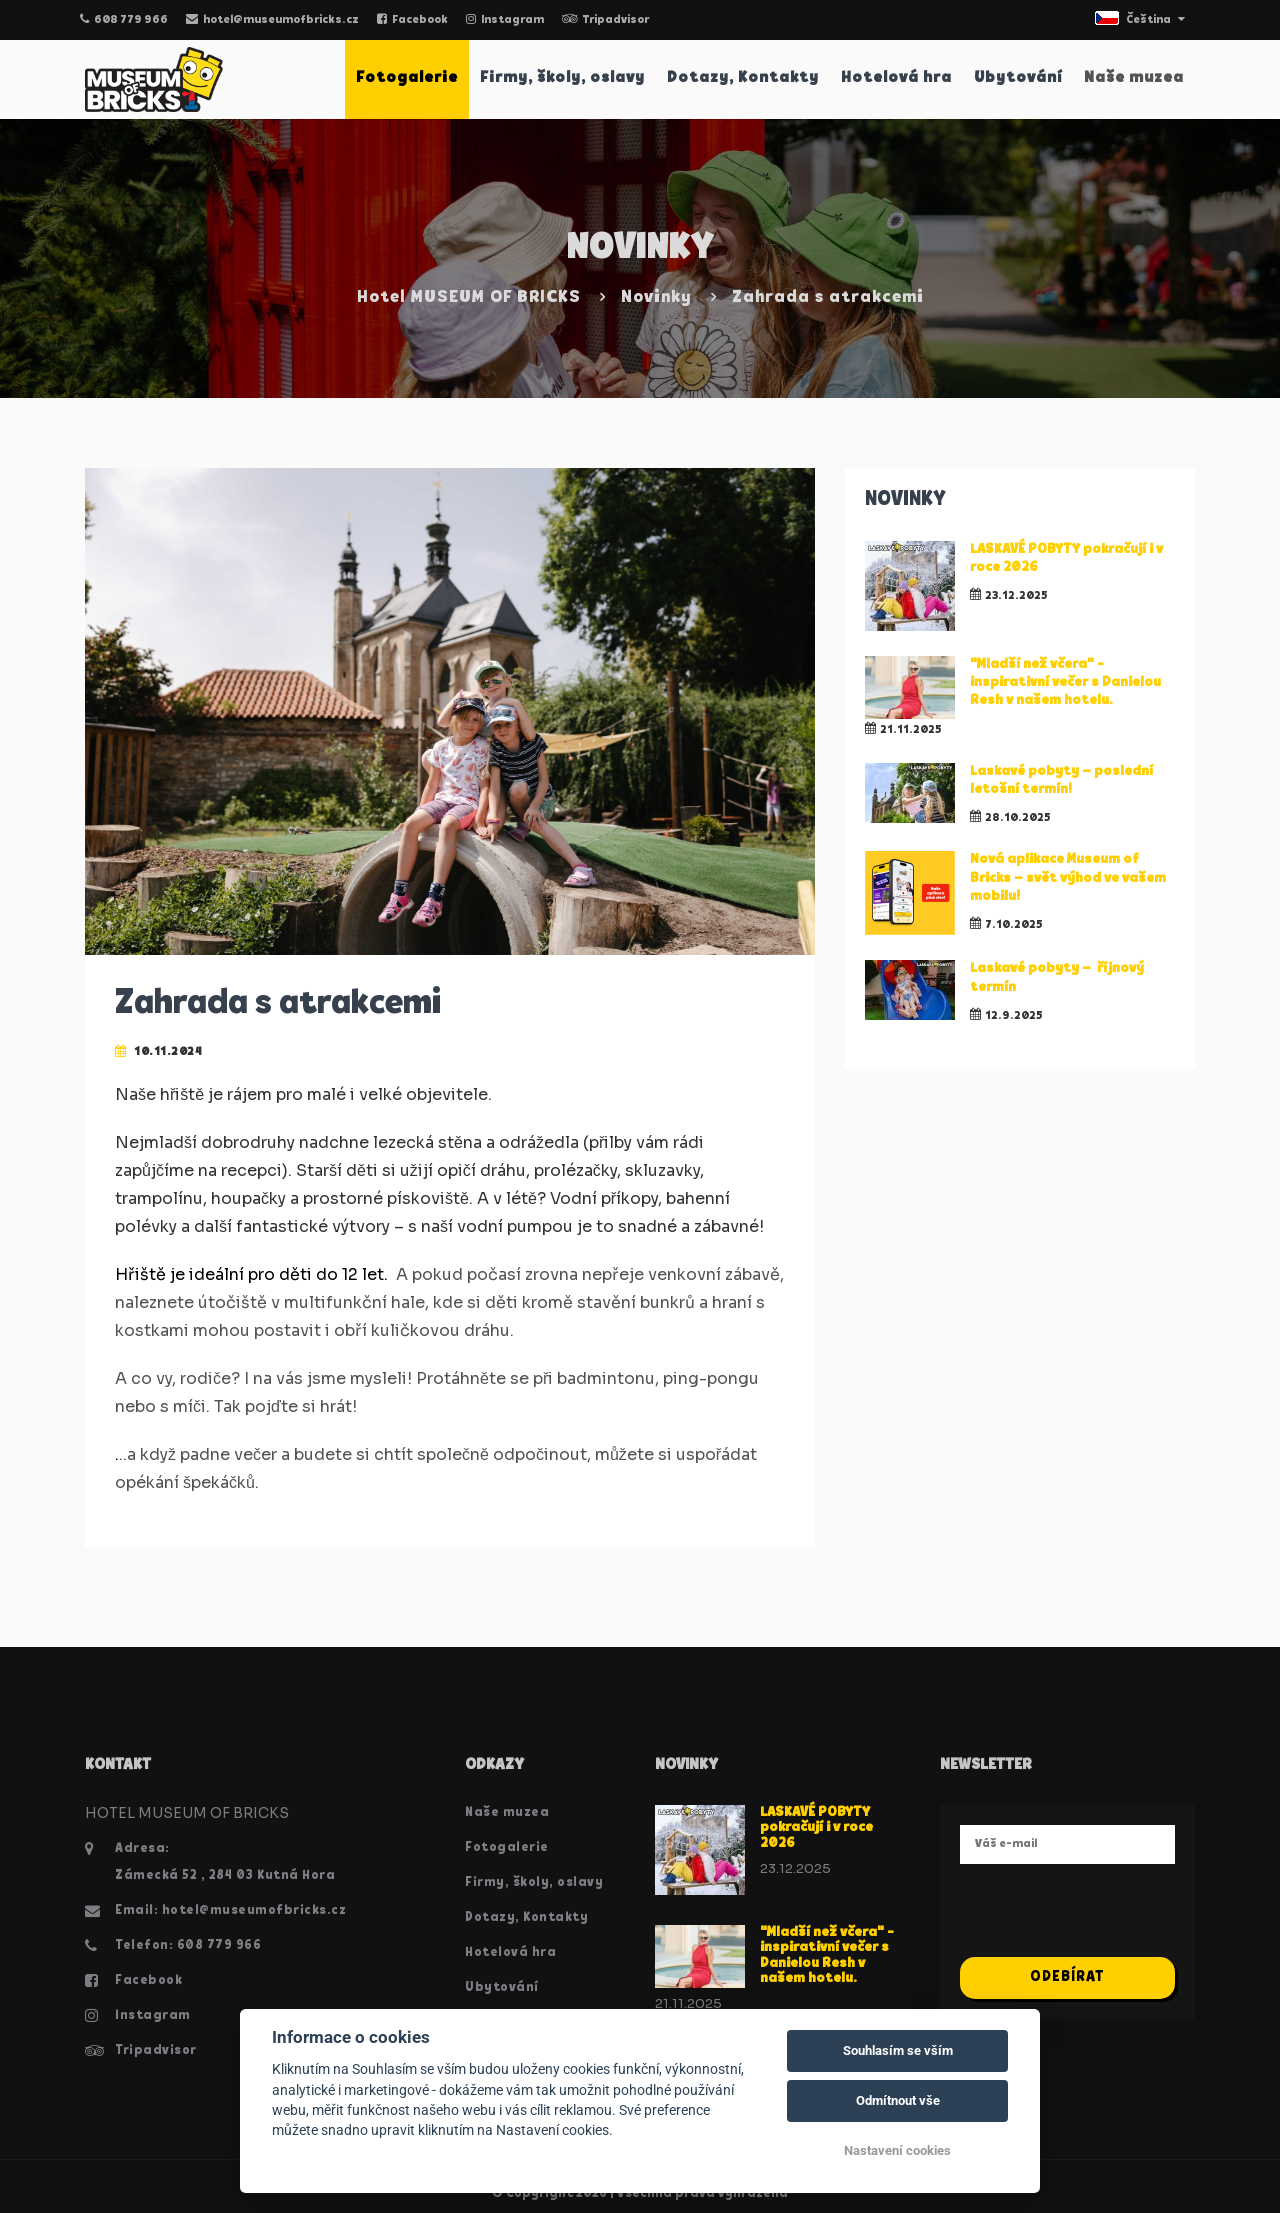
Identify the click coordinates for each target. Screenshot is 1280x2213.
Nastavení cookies (897, 2150)
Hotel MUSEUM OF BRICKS (469, 297)
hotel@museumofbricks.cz (272, 20)
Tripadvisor (605, 20)
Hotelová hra (896, 78)
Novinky (656, 297)
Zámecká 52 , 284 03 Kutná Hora (225, 1875)
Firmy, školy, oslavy (562, 78)
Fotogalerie (407, 78)
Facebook (412, 20)
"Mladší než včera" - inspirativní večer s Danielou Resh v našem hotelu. (1065, 682)
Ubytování (1018, 78)
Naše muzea (1134, 78)
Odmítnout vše (898, 2100)
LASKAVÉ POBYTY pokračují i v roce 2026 (816, 1828)
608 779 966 (124, 20)
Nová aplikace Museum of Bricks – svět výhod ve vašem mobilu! (1068, 877)
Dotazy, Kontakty (743, 78)
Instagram (505, 20)
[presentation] (1112, 1918)
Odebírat (1067, 1977)
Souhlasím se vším (898, 2050)
